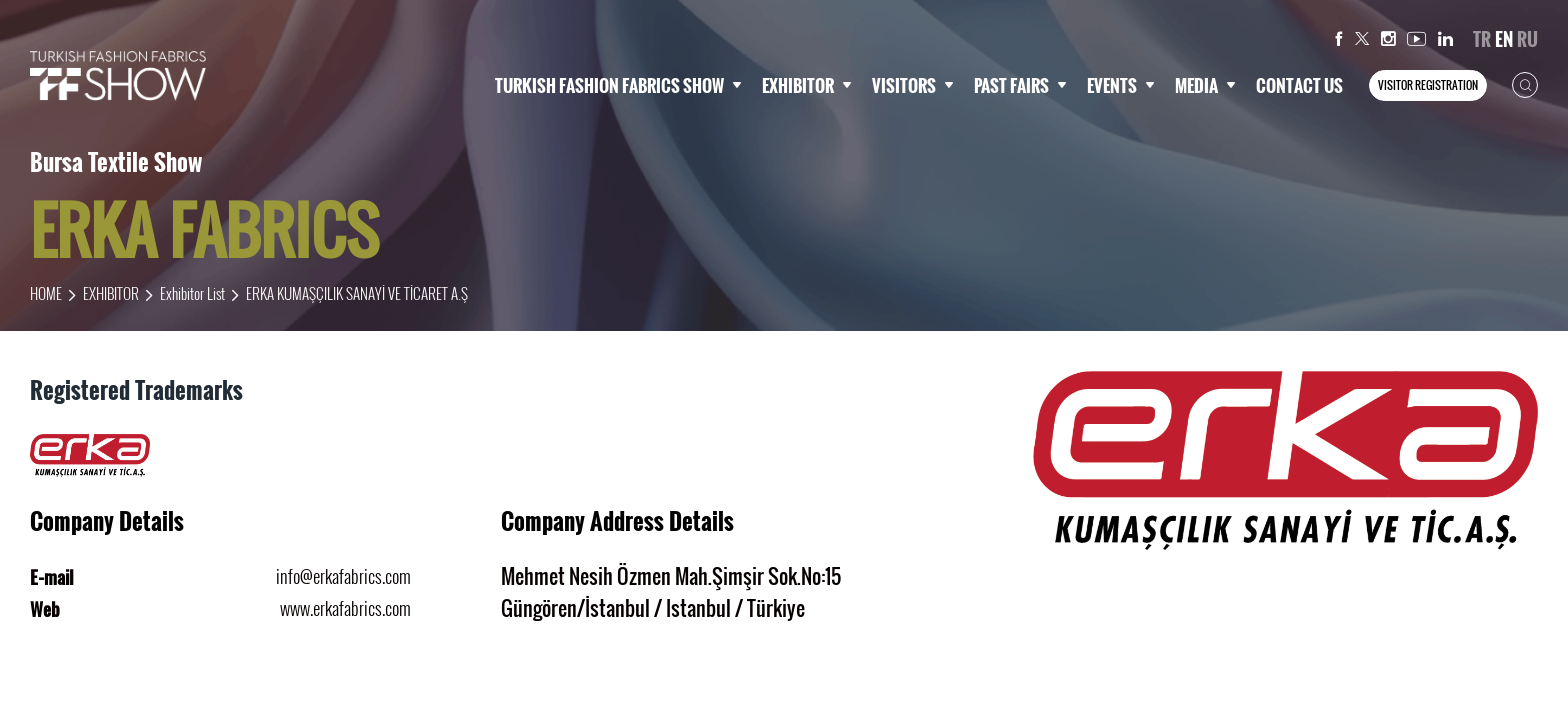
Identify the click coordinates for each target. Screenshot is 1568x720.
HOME (46, 293)
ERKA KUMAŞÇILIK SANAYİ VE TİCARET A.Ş (357, 293)
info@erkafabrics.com (343, 576)
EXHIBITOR (807, 85)
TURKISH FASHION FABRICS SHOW (618, 85)
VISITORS (913, 85)
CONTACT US (1299, 85)
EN (1504, 39)
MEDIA (1205, 85)
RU (1527, 39)
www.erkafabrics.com (345, 608)
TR (1482, 39)
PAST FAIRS (1020, 85)
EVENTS (1121, 85)
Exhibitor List (192, 293)
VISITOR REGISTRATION (1428, 85)
